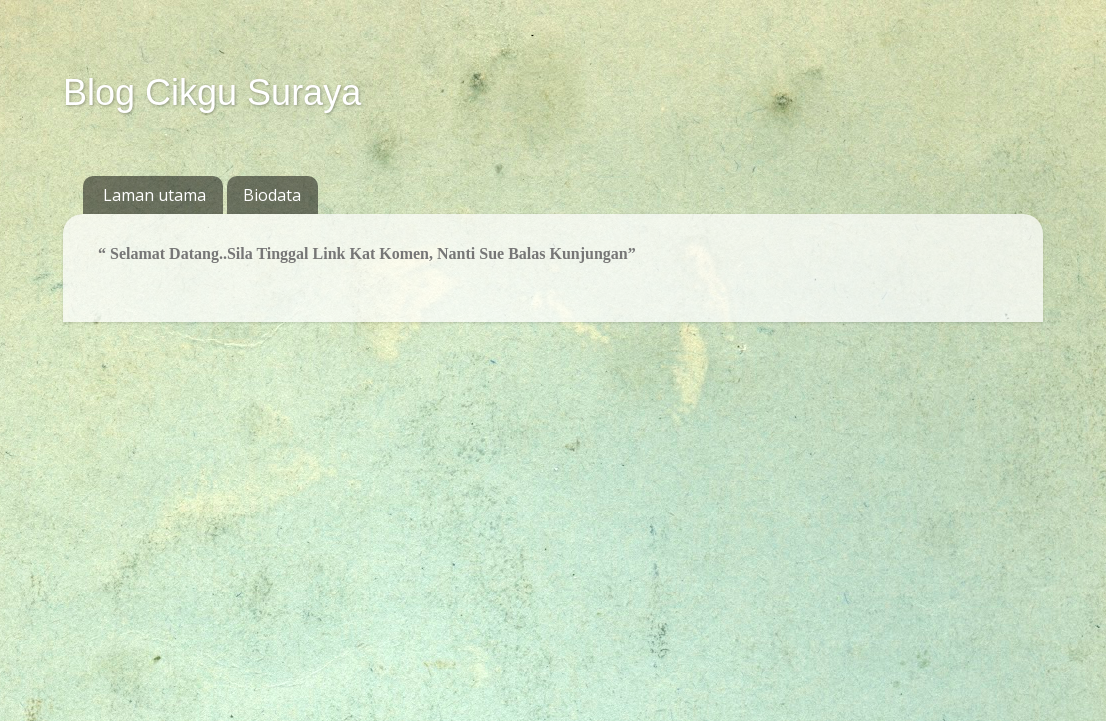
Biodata (272, 195)
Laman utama (154, 195)
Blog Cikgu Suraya (212, 92)
